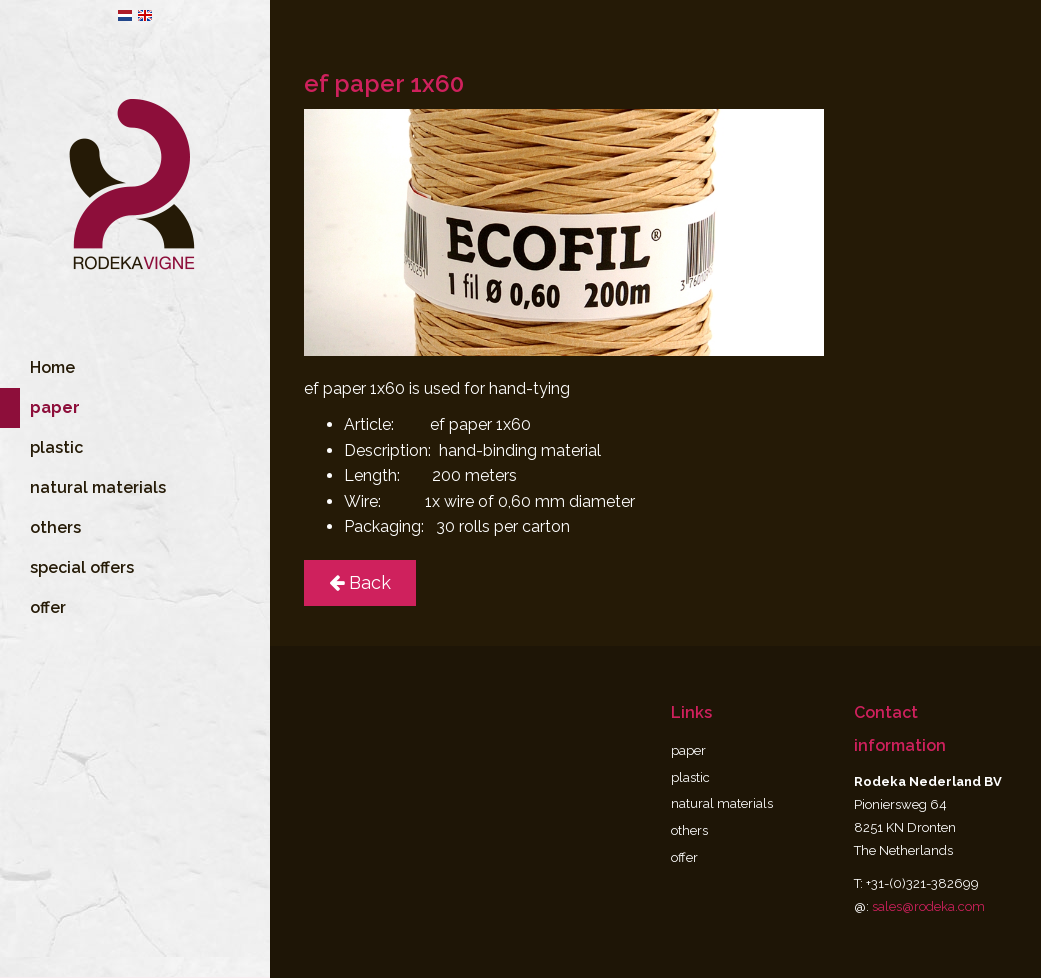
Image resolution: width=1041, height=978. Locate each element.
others (55, 555)
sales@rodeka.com (928, 906)
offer (48, 635)
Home (52, 395)
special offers (82, 595)
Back (360, 582)
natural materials (98, 515)
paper (688, 750)
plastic (56, 475)
